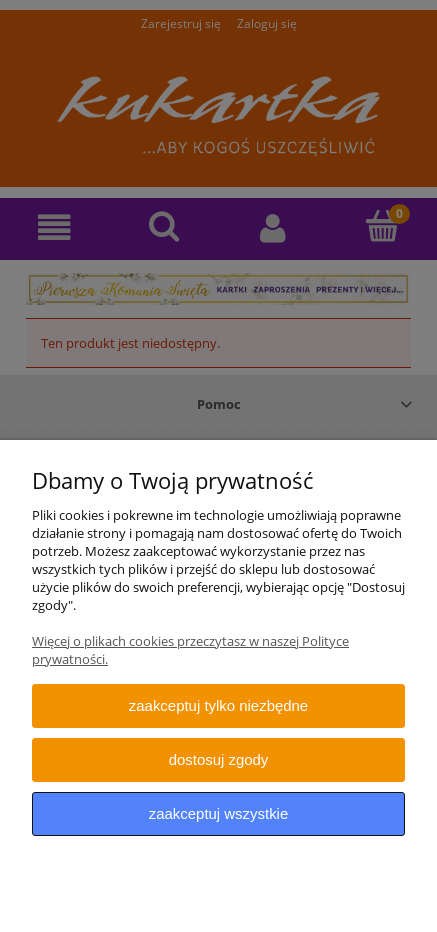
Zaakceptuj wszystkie (218, 813)
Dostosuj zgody (219, 759)
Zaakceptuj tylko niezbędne (218, 705)
